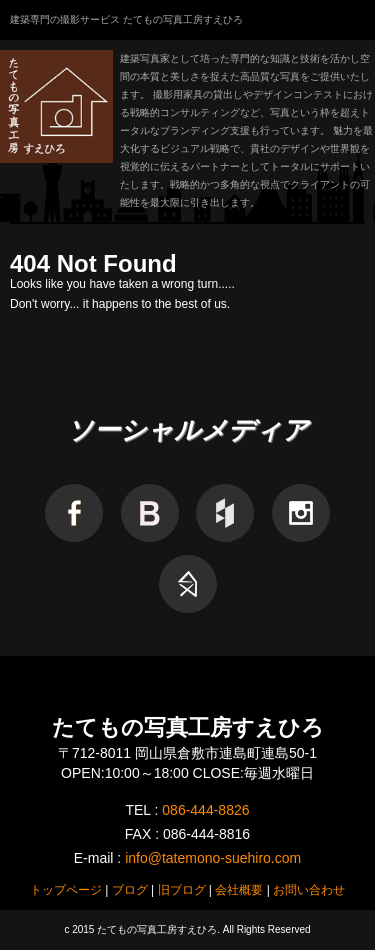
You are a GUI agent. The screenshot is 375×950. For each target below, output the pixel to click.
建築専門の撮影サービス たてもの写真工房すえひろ (126, 19)
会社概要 (239, 890)
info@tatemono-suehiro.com (213, 858)
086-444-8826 (205, 810)
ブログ (130, 890)
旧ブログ (182, 890)
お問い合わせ (309, 890)
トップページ (66, 890)
